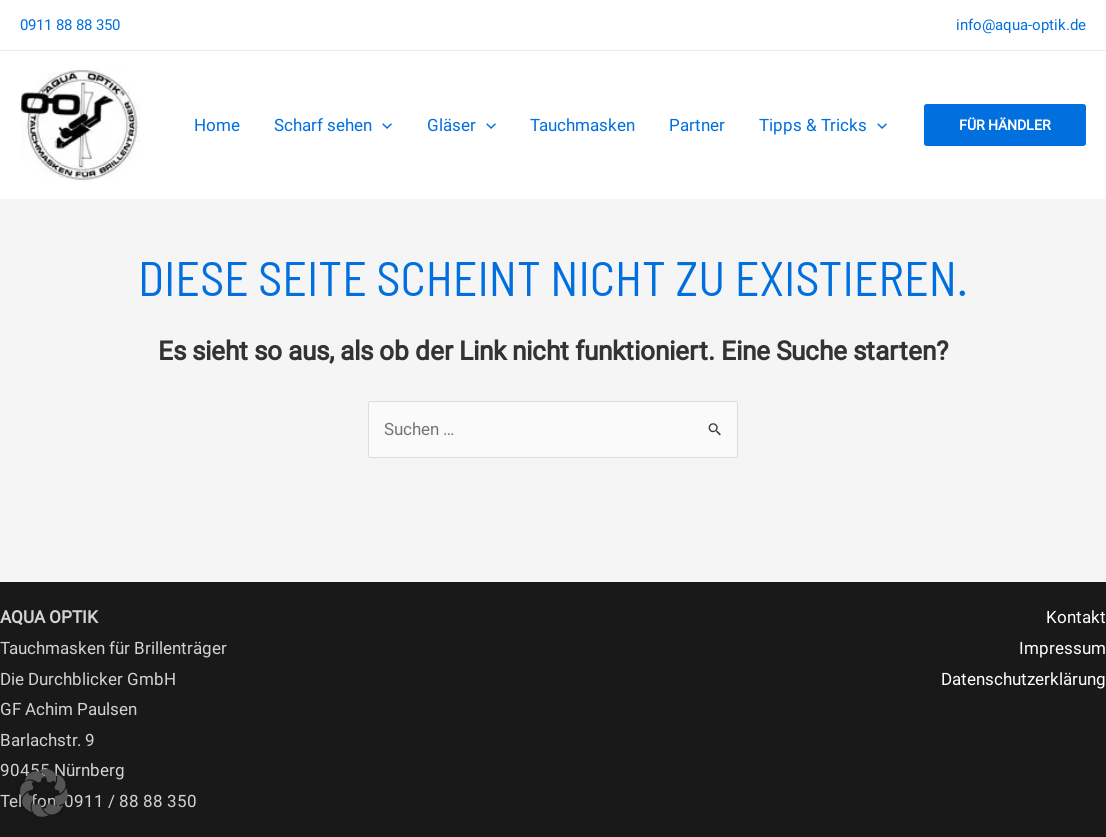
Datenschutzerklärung (1023, 679)
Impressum (1062, 648)
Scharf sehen (333, 125)
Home (217, 125)
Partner (697, 125)
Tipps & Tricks (823, 125)
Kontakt (1076, 617)
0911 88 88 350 (70, 25)
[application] (382, 125)
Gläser (461, 125)
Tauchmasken (582, 125)
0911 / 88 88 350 (130, 801)
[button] (1005, 125)
